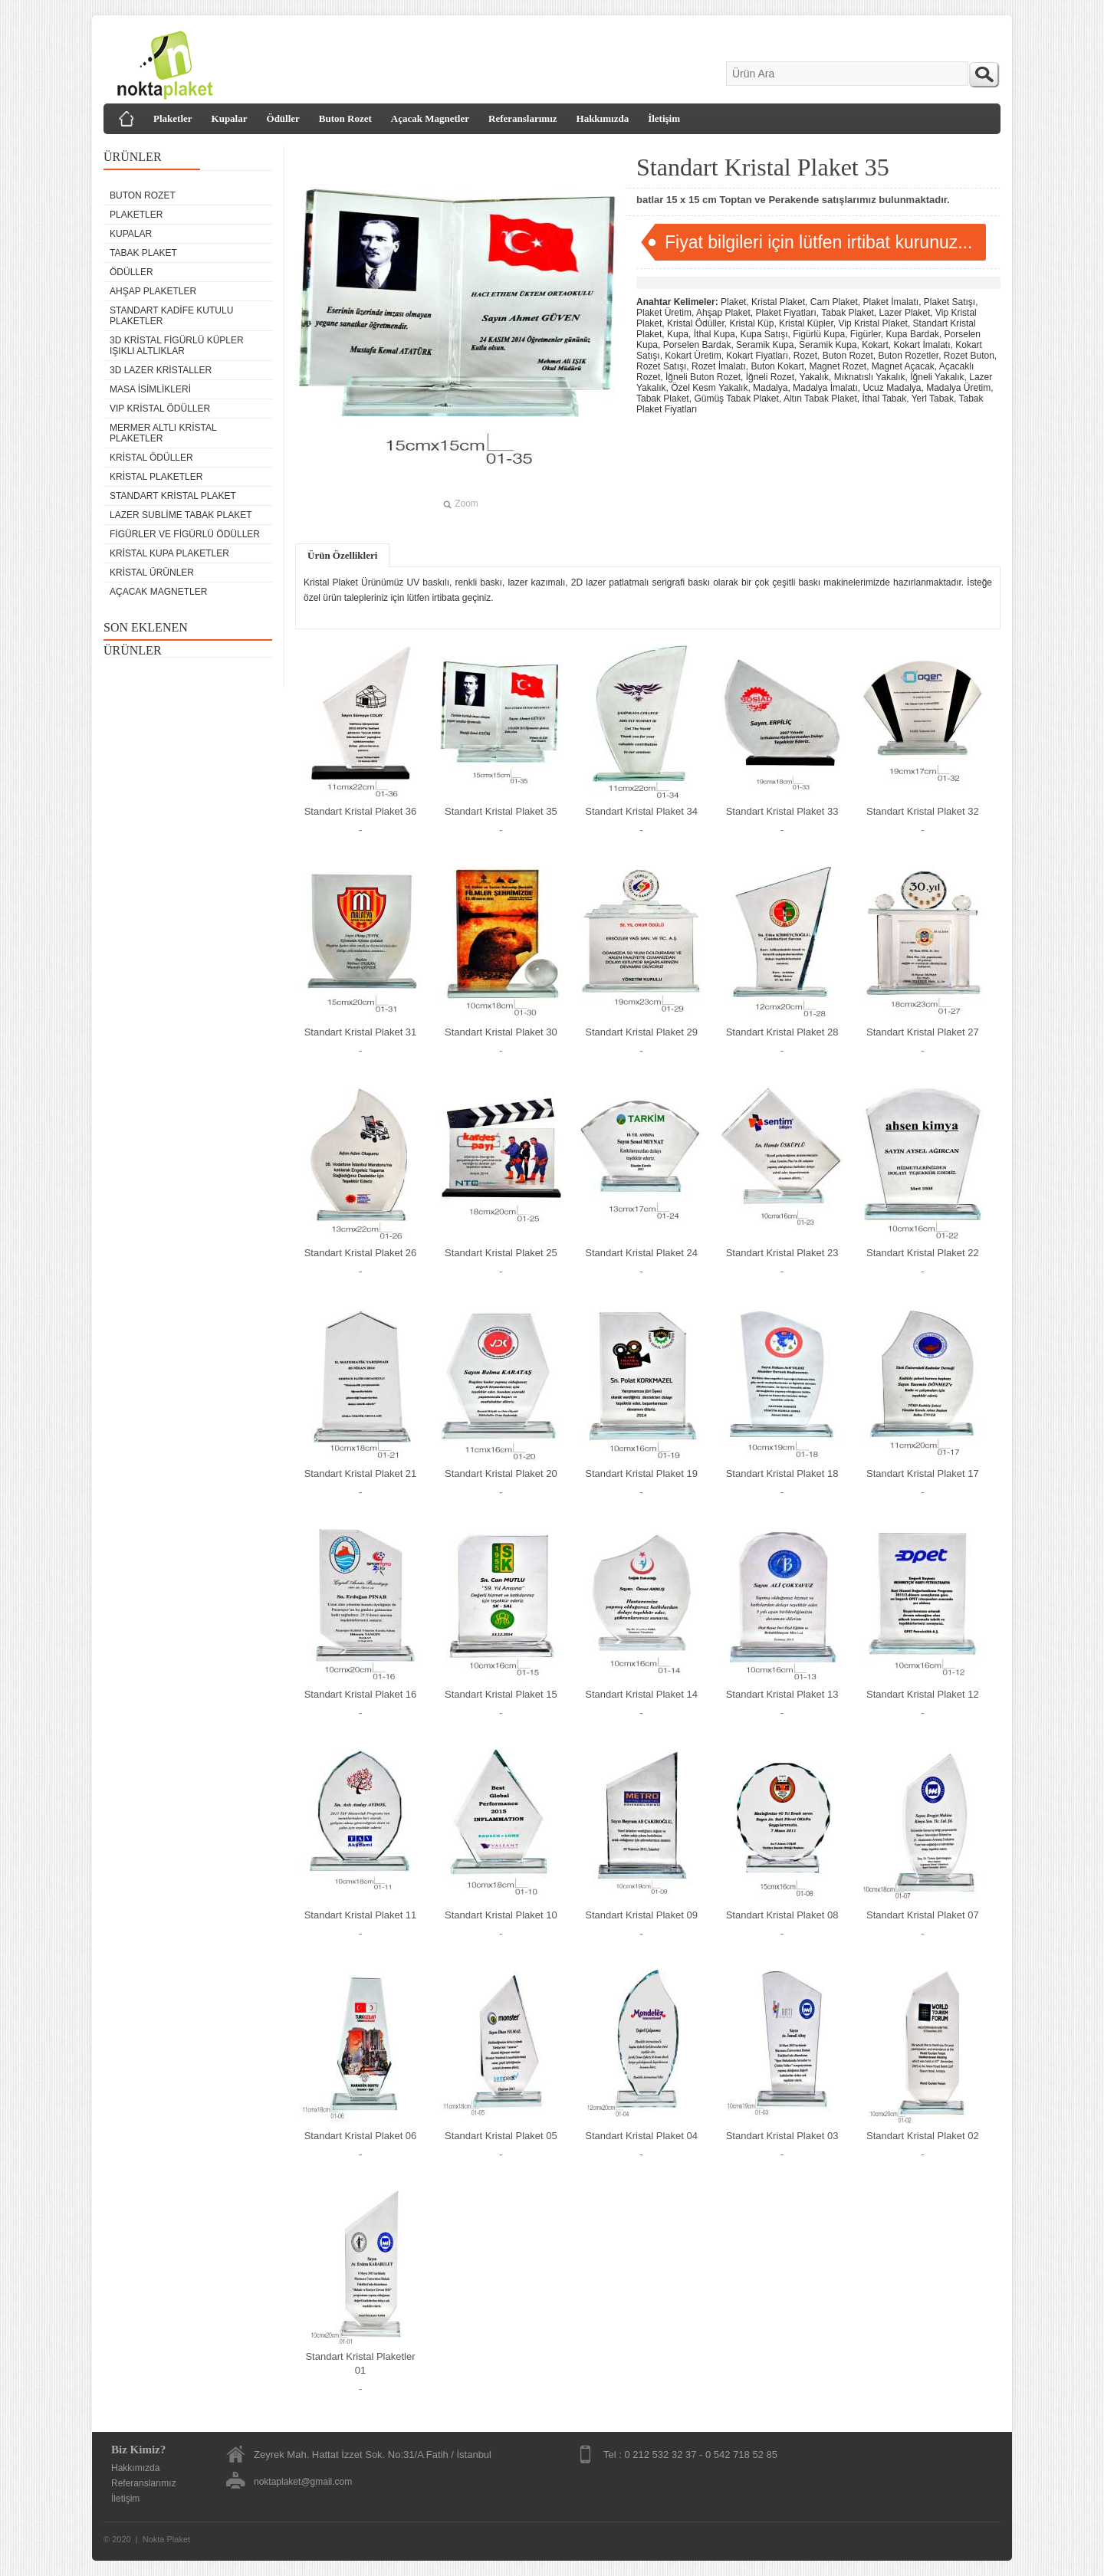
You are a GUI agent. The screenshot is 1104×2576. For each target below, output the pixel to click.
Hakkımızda (603, 118)
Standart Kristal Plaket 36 (360, 811)
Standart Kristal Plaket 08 (782, 1915)
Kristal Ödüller (151, 457)
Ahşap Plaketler (153, 291)
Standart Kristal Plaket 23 (782, 1252)
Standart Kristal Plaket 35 (501, 811)
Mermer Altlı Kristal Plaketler (163, 433)
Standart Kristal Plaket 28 (782, 1032)
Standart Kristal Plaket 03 (782, 2135)
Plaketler (172, 118)
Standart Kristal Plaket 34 (641, 811)
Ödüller (283, 118)
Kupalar (230, 118)
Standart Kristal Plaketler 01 (360, 2363)
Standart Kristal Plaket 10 (501, 1915)
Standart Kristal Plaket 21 (360, 1473)
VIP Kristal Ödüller (160, 408)
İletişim (664, 118)
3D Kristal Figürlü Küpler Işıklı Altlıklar (177, 345)
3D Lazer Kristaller (161, 370)
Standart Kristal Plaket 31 (360, 1032)
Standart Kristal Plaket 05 (501, 2135)
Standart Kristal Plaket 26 (360, 1252)
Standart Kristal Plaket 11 (360, 1915)
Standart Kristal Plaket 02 (922, 2135)
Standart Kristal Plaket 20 (501, 1473)
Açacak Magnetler (430, 118)
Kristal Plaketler (156, 476)
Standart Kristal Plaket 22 (922, 1252)
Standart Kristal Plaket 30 (501, 1032)
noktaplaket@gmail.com (303, 2481)
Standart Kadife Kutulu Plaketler (171, 316)
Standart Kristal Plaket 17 (922, 1473)
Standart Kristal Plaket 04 (641, 2135)
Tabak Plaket (143, 253)
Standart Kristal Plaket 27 (922, 1032)
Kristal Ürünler (152, 572)
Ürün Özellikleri (342, 555)
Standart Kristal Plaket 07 (922, 1915)
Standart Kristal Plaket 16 (360, 1694)
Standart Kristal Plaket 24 (641, 1252)
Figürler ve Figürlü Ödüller (185, 534)
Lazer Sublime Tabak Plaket (181, 515)
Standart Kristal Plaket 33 (782, 811)
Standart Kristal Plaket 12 (922, 1694)
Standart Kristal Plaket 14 (641, 1694)
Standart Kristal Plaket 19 (641, 1473)
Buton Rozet (345, 118)
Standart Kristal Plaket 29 (641, 1032)
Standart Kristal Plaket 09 (641, 1915)
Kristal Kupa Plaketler (169, 553)
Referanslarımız (522, 118)
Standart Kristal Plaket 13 (782, 1694)
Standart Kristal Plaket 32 (922, 811)
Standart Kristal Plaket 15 (501, 1694)
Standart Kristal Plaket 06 (360, 2135)
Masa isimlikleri (150, 389)
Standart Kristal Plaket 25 (501, 1252)
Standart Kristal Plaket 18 (782, 1473)
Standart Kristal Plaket (173, 496)
